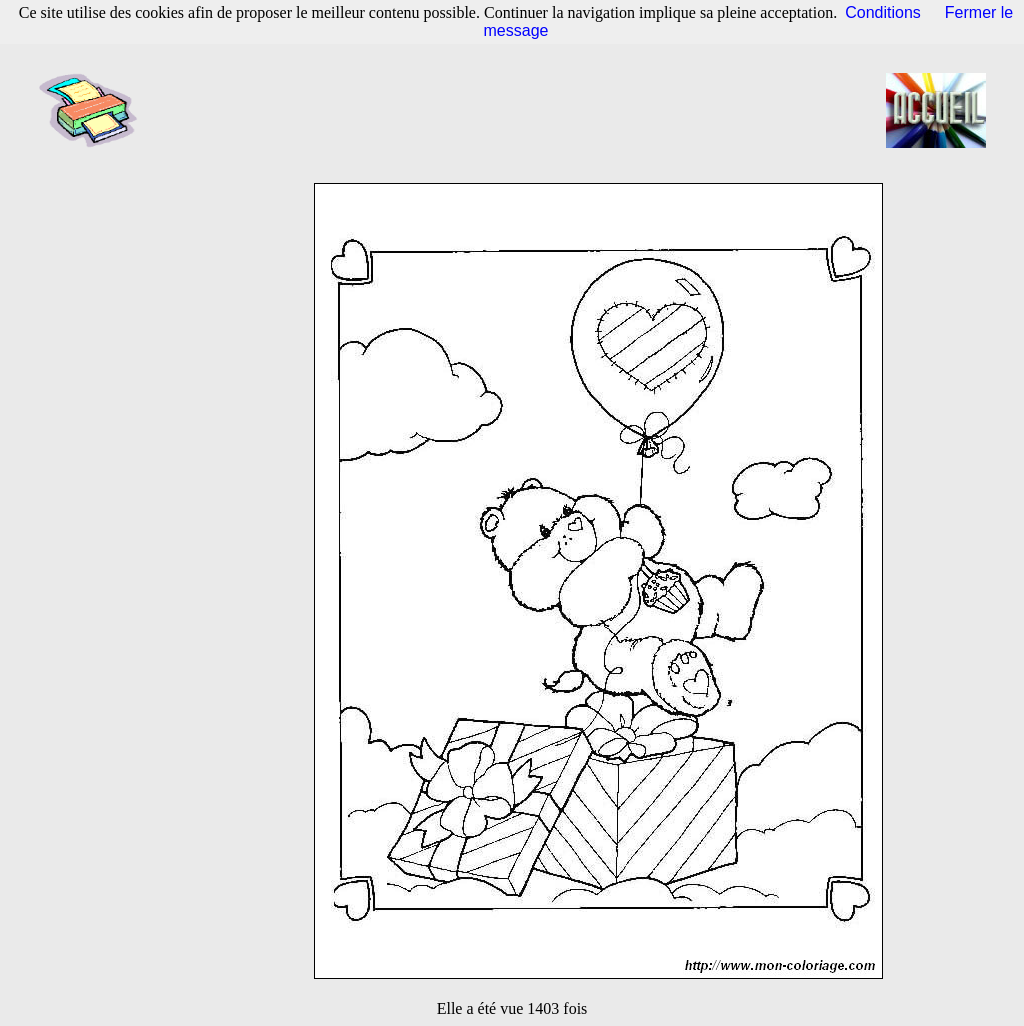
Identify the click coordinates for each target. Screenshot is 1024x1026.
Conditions (883, 12)
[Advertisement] (518, 110)
